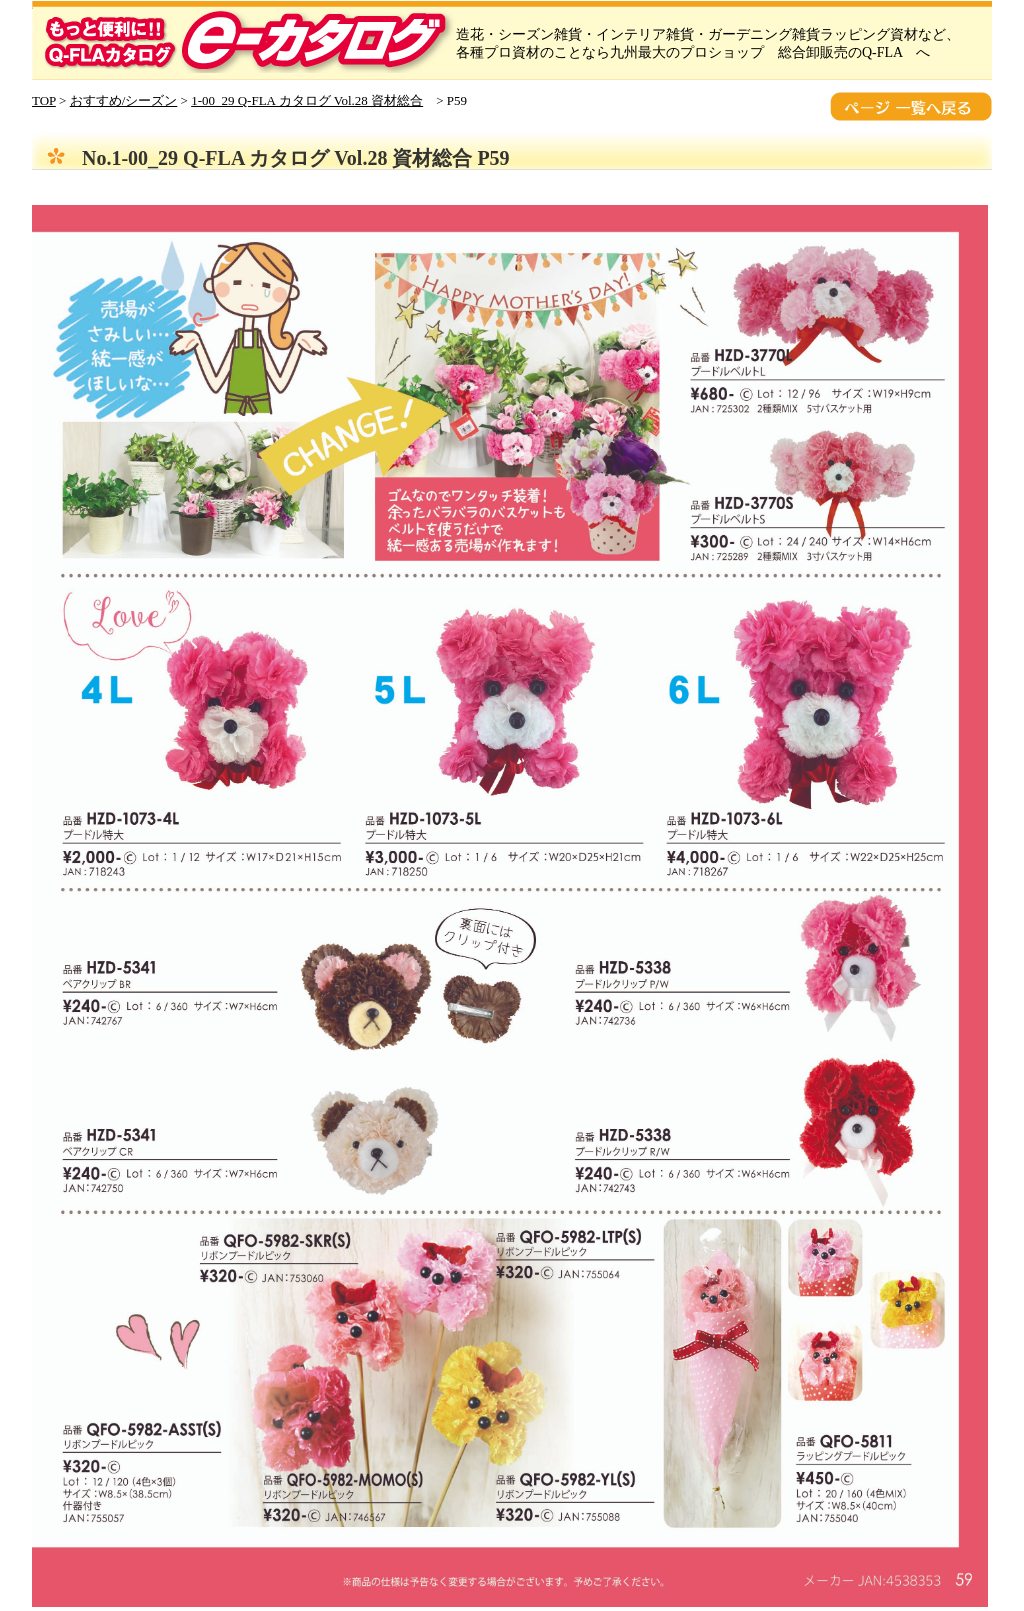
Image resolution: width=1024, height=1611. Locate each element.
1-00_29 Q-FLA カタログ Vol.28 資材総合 (307, 100)
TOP (44, 100)
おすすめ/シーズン (124, 100)
